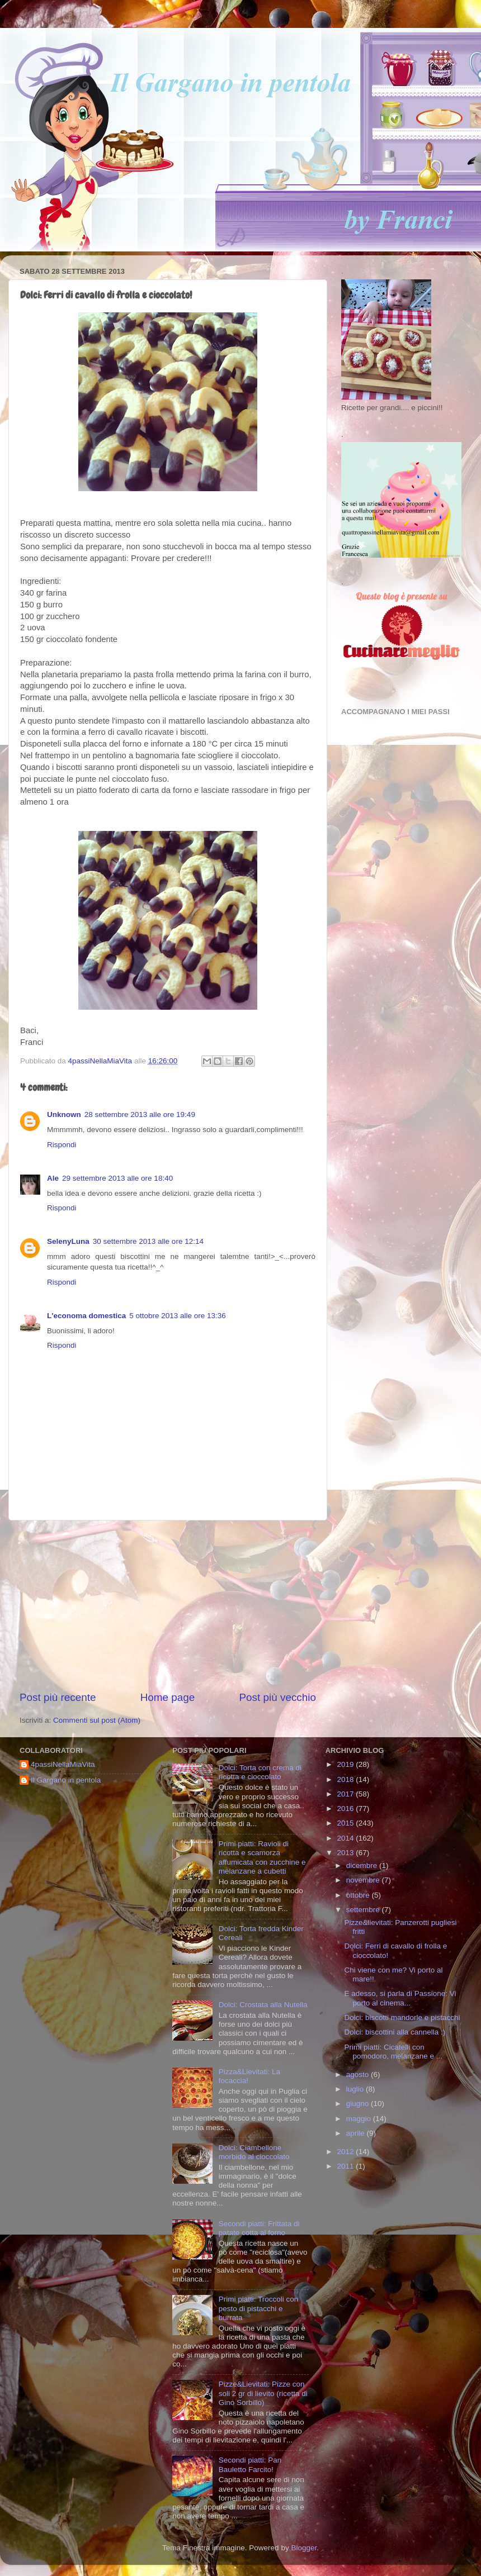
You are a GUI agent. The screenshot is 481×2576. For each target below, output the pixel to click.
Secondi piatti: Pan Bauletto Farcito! (250, 2464)
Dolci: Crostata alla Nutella (263, 2004)
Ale (53, 1178)
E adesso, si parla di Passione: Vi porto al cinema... (400, 1998)
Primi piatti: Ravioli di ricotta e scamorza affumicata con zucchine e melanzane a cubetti (262, 1857)
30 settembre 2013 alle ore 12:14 (148, 1241)
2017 (346, 1794)
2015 (346, 1823)
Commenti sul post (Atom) (96, 1720)
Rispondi (62, 1144)
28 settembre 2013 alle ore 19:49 (139, 1114)
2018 (346, 1779)
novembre (364, 1880)
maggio (359, 2118)
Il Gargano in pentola (66, 1780)
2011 (346, 2166)
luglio (356, 2089)
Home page (167, 1697)
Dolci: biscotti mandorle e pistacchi (402, 2017)
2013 (346, 1852)
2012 (346, 2151)
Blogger (304, 2548)
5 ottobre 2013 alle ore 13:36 (177, 1315)
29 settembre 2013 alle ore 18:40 (117, 1178)
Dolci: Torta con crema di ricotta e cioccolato (260, 1772)
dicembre (362, 1865)
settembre (364, 1909)
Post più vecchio (277, 1697)
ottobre (359, 1895)
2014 (346, 1838)
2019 (346, 1764)
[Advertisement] (168, 1605)
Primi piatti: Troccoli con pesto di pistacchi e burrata (259, 2308)
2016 (346, 1808)
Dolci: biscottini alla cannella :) (394, 2032)
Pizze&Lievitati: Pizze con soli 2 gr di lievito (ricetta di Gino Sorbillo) (263, 2393)
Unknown (64, 1114)
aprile (356, 2133)
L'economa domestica (86, 1315)
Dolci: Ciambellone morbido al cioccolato (254, 2152)
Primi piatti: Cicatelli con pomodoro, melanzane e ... (393, 2051)
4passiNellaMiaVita (63, 1764)
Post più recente (58, 1697)
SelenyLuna (68, 1241)
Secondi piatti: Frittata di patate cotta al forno (259, 2228)
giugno (358, 2103)
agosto (358, 2074)
